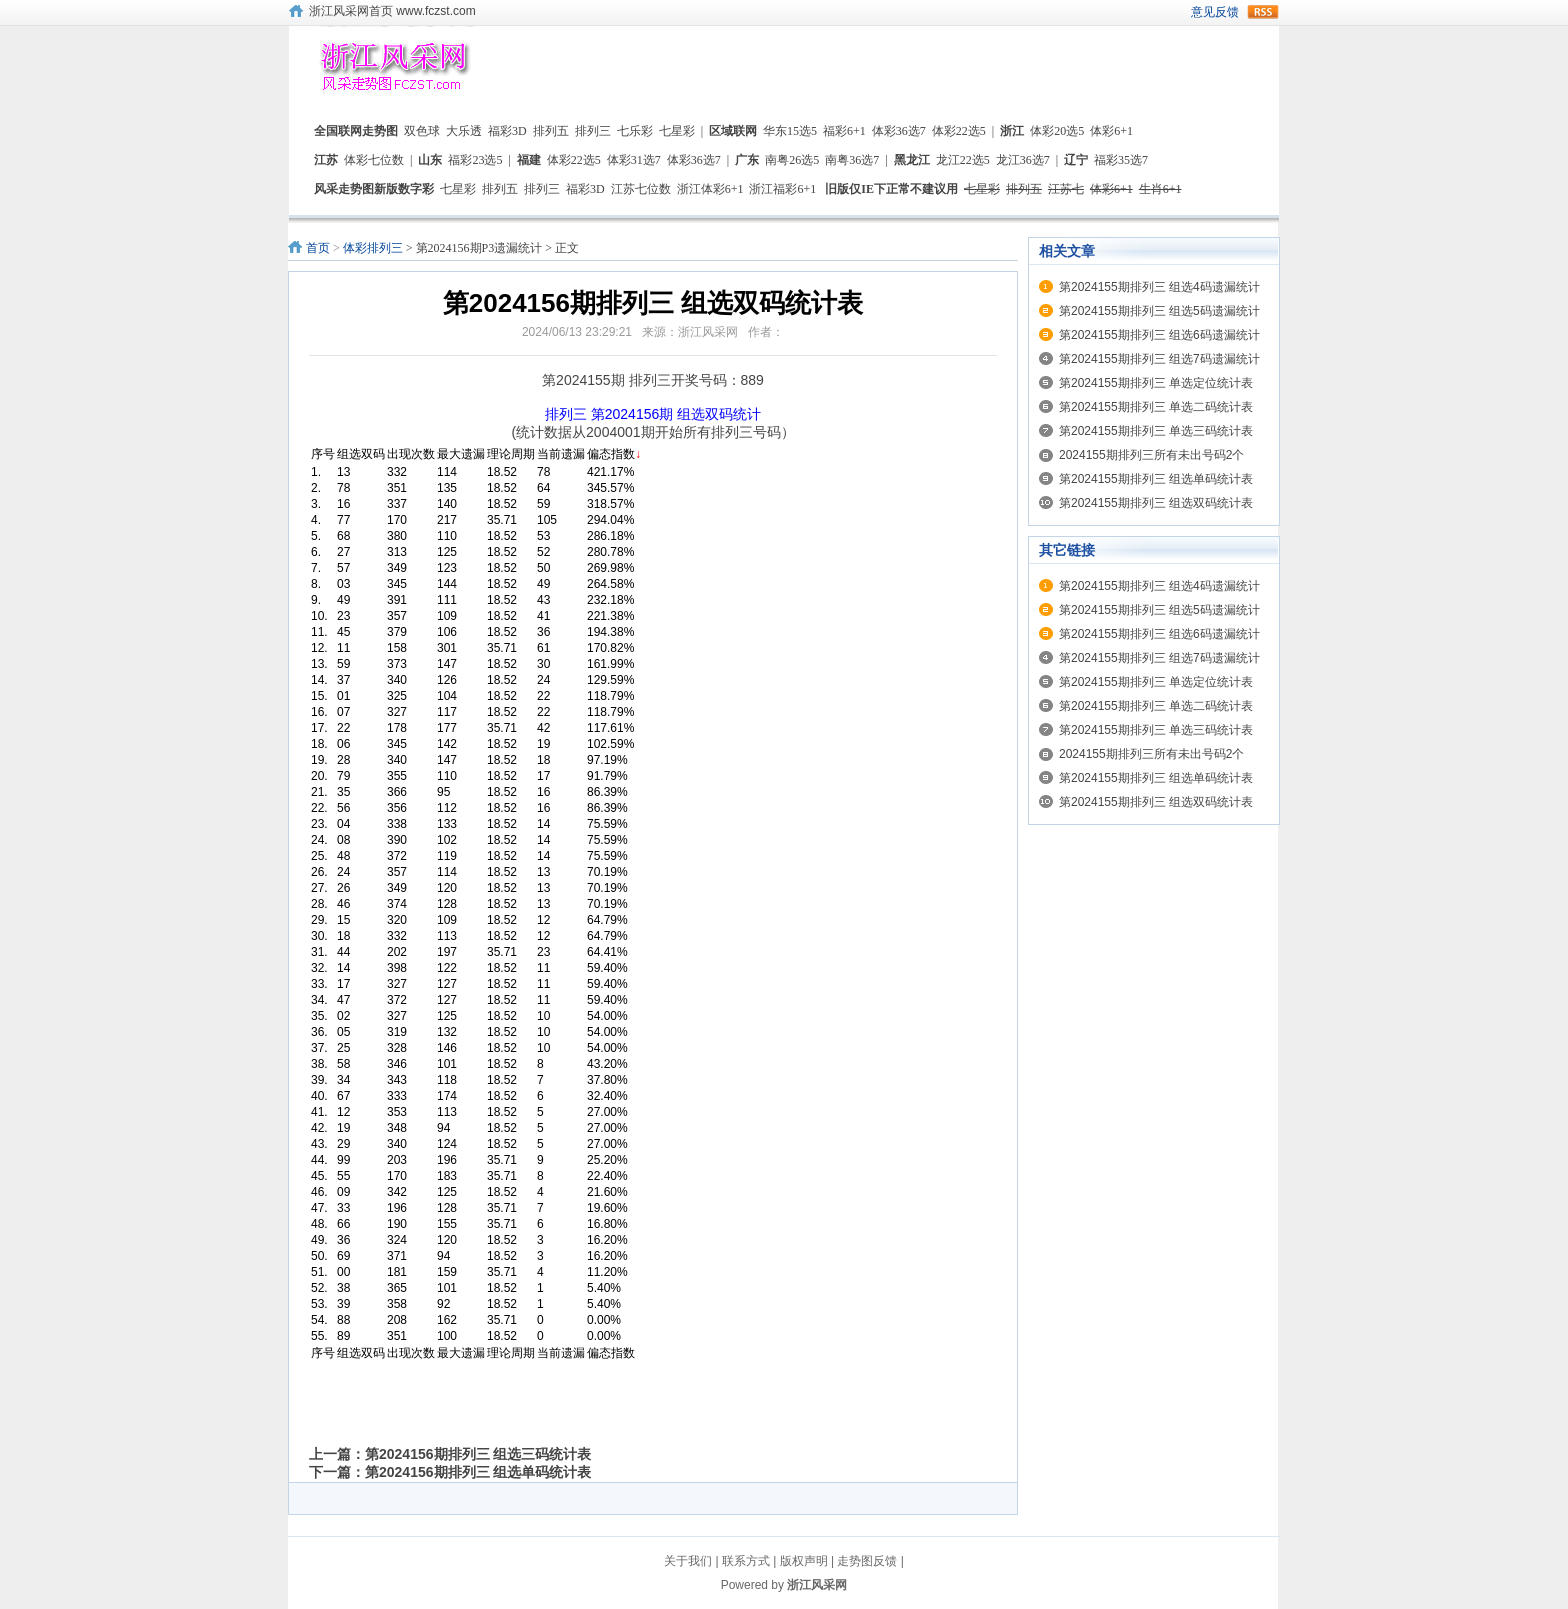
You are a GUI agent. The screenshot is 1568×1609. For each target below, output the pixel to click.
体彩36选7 (899, 131)
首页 (318, 248)
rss (1263, 12)
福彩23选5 (475, 160)
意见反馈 (1215, 12)
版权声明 (804, 1561)
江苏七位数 (641, 189)
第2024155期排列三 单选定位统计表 (1156, 383)
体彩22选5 (959, 131)
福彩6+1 (844, 131)
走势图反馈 (867, 1561)
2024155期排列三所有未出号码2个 (1151, 455)
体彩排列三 (373, 248)
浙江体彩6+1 (710, 189)
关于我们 (688, 1561)
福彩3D (507, 131)
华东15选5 (790, 131)
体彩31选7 (634, 160)
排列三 (593, 131)
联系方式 (746, 1561)
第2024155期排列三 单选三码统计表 (1156, 431)
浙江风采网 (817, 1585)
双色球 (422, 131)
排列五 (551, 131)
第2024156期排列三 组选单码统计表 (478, 1472)
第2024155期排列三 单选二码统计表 (1156, 407)
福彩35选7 (1121, 160)
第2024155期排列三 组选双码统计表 (1156, 503)
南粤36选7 (852, 160)
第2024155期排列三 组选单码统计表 (1156, 479)
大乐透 (464, 131)
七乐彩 (635, 131)
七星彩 (677, 131)
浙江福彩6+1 (782, 189)
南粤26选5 (792, 160)
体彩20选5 (1057, 131)
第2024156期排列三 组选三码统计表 (478, 1454)
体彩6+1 (1111, 131)
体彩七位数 (374, 160)
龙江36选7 (1023, 160)
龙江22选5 (963, 160)
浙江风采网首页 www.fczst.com (392, 11)
